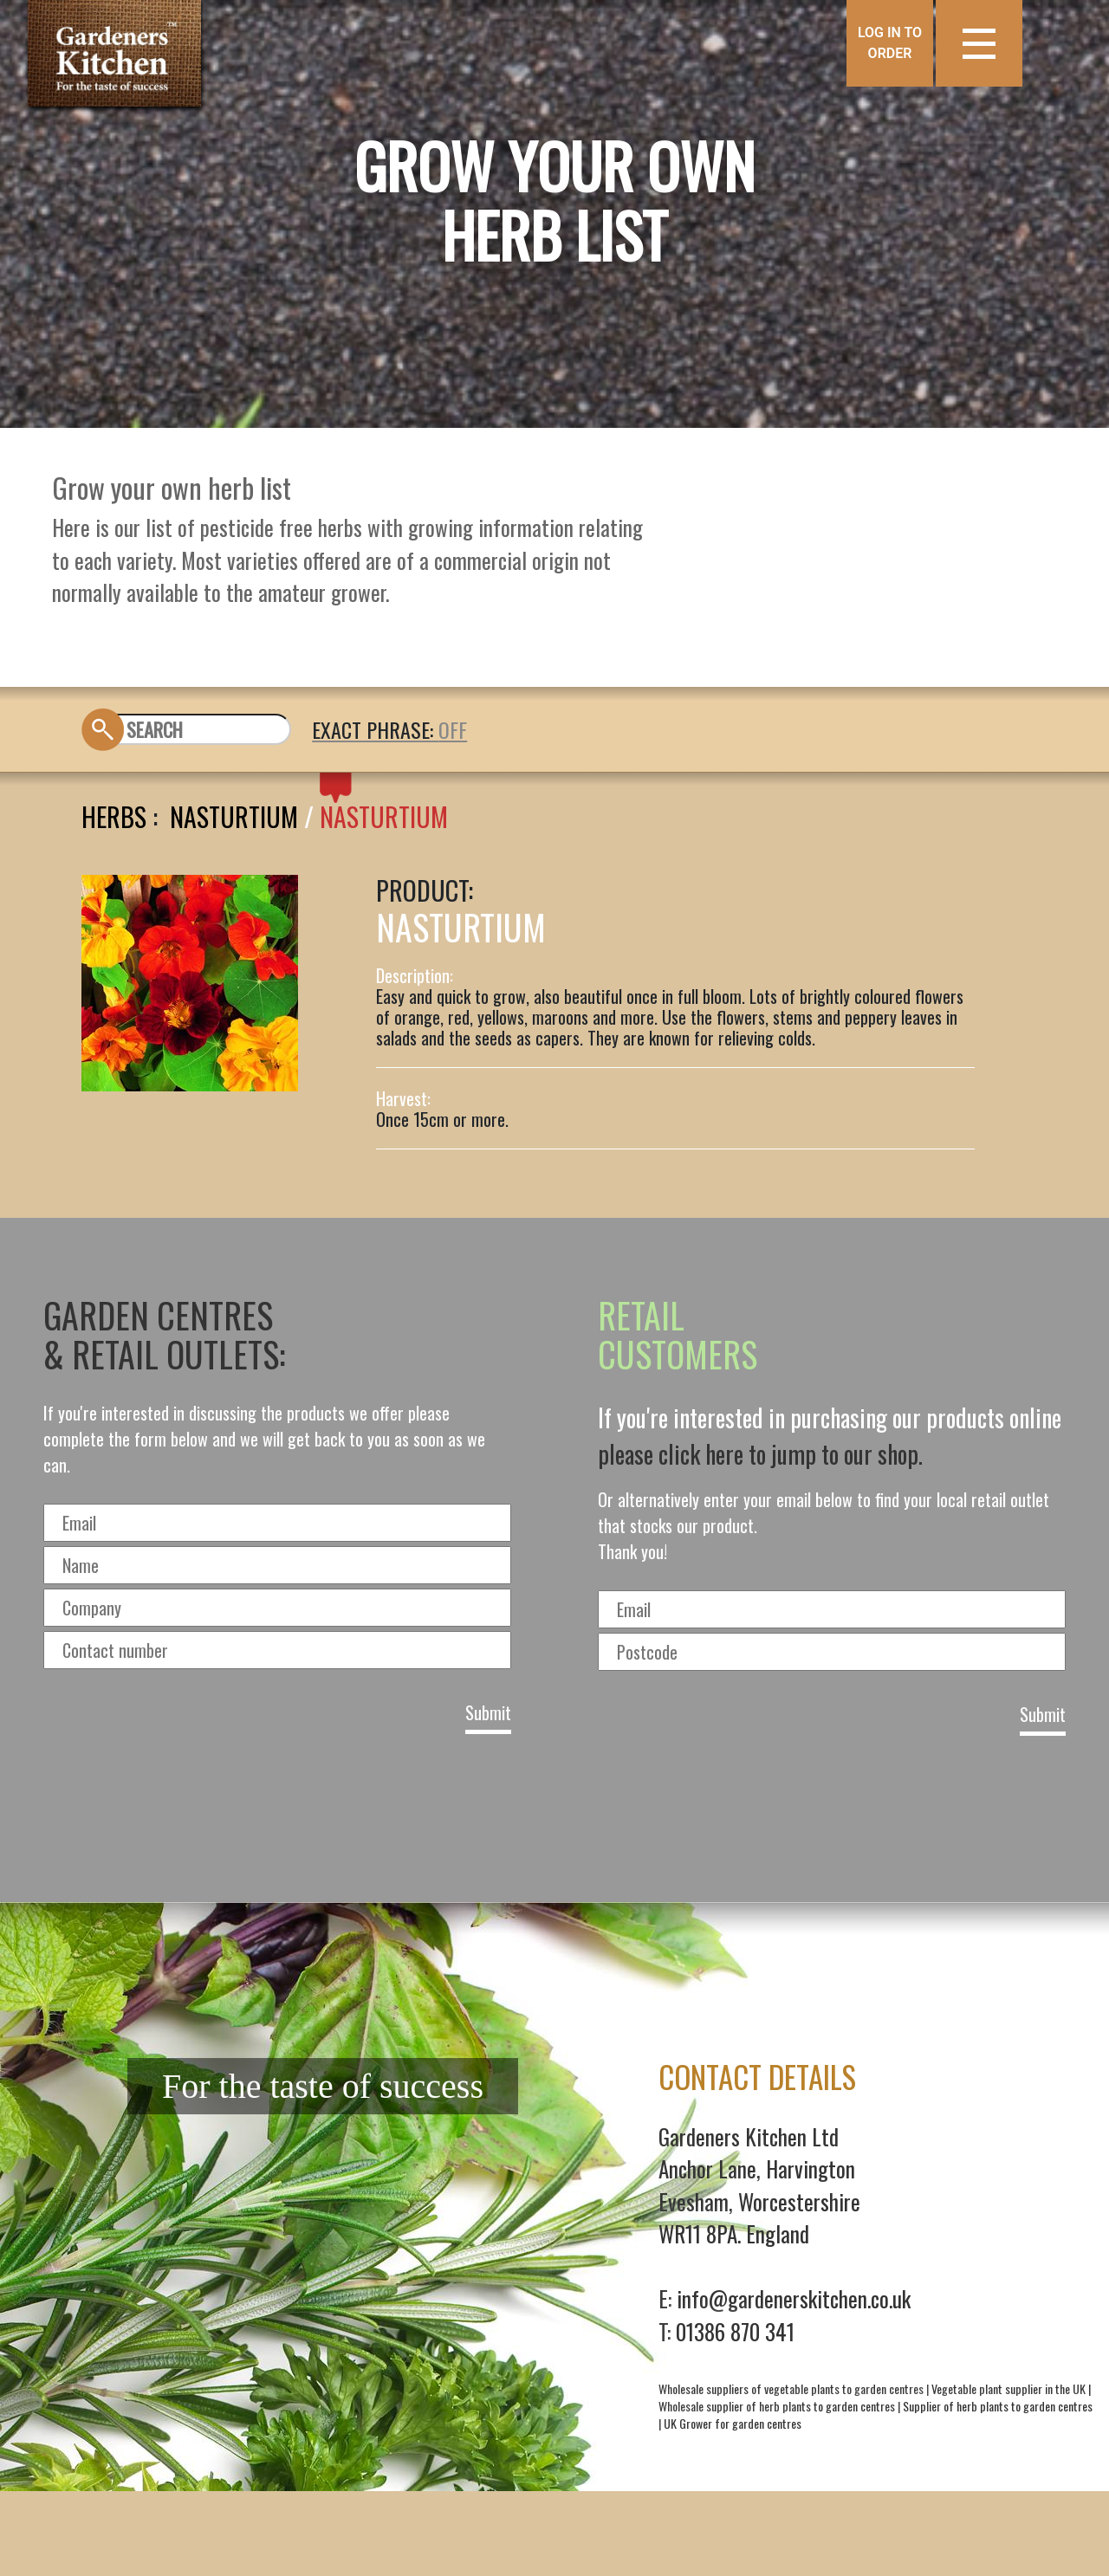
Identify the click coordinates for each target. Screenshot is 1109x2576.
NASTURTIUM (384, 816)
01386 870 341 (735, 2331)
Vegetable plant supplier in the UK (1008, 2388)
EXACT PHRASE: (375, 729)
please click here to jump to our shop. (760, 1454)
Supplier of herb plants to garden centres (998, 2406)
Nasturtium (234, 816)
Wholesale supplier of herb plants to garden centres (776, 2406)
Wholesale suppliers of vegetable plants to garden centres (791, 2388)
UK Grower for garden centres (732, 2423)
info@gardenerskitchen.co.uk (794, 2298)
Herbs (113, 816)
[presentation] (554, 1813)
